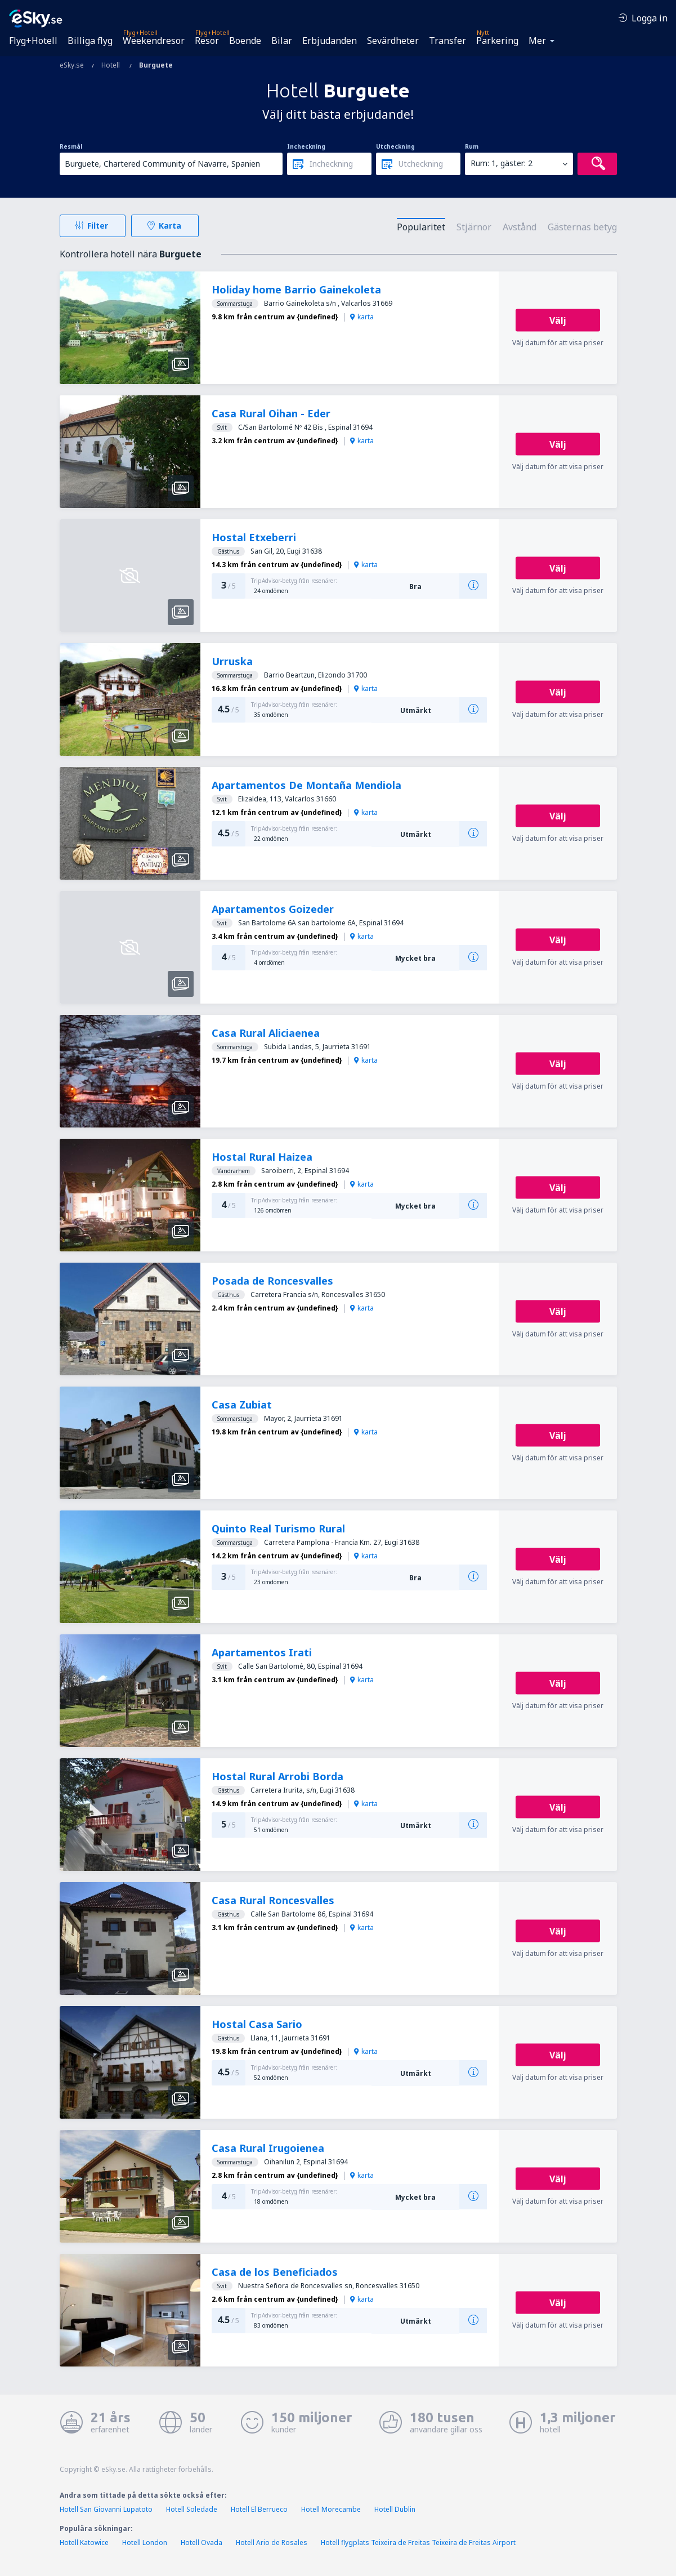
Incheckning (306, 146)
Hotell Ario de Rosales (271, 2542)
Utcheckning (395, 146)
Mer (537, 40)
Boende (245, 40)
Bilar (281, 40)
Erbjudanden (329, 40)
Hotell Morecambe (331, 2509)
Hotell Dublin (394, 2509)
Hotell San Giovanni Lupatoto (106, 2509)
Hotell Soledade (191, 2509)
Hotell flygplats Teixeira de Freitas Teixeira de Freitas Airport (418, 2542)
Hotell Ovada (201, 2542)
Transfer (447, 40)
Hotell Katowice (84, 2542)
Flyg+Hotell (33, 40)
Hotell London (144, 2542)
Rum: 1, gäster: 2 (501, 163)
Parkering (497, 40)
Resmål (71, 146)
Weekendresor (154, 40)
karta (362, 317)
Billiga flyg (90, 40)
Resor (207, 40)
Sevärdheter (393, 40)
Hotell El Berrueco (259, 2509)
